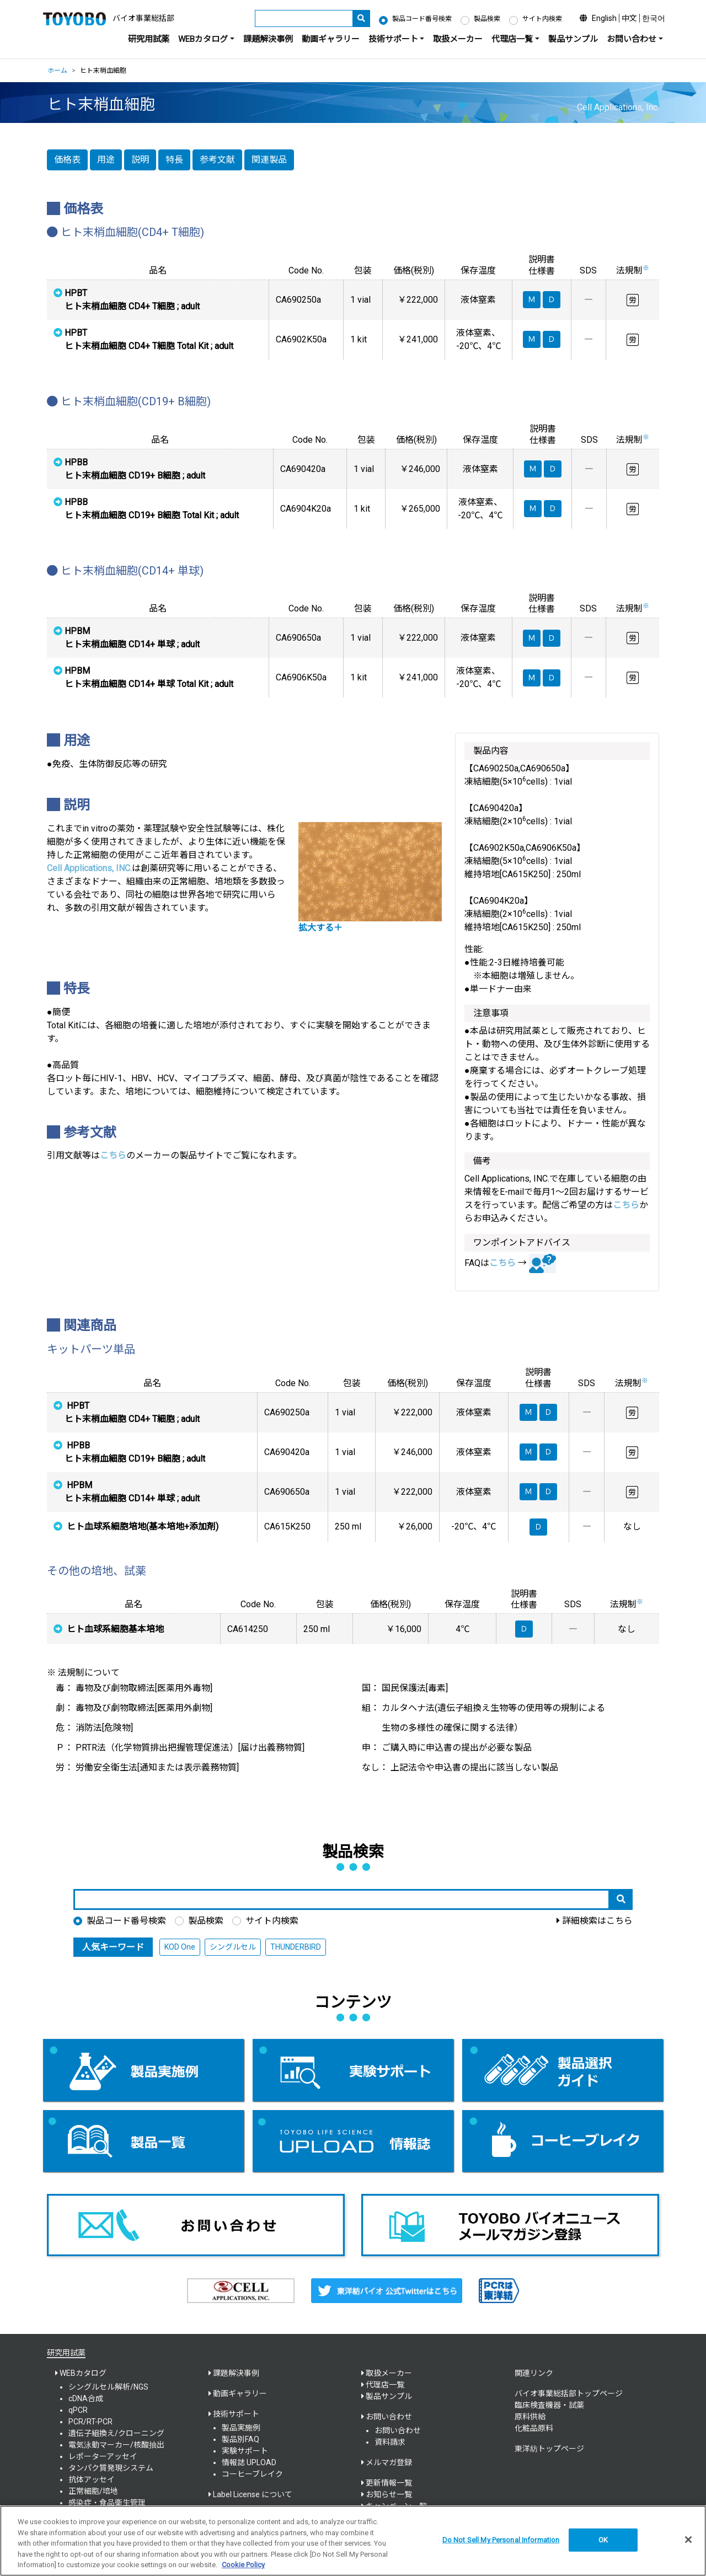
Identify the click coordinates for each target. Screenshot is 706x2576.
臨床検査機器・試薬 (549, 2405)
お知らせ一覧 (389, 2494)
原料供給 (530, 2416)
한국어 (653, 18)
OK (603, 2540)
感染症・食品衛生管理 (107, 2502)
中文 (629, 18)
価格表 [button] (67, 159)
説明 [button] (140, 159)
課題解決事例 (268, 39)
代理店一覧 (385, 2384)
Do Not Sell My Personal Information (501, 2540)
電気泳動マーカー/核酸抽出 (116, 2444)
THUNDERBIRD (295, 1946)
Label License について (252, 2494)
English (604, 18)
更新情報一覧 (389, 2482)
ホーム (57, 70)
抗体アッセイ (91, 2479)
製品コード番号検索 (422, 19)
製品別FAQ (240, 2439)
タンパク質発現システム (110, 2468)
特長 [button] (174, 159)
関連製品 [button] (269, 159)
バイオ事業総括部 (143, 18)
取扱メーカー (458, 39)
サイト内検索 (542, 19)
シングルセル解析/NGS (108, 2386)
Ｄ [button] (548, 1412)
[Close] (688, 2539)
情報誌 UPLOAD (249, 2462)
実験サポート (245, 2450)
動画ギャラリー (331, 39)
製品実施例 (241, 2427)
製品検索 (487, 19)
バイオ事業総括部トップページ (569, 2393)
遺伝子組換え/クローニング (116, 2433)
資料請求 (390, 2442)
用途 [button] (106, 159)
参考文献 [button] (217, 159)
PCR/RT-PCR (90, 2421)
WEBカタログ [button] (203, 39)
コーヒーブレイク (252, 2474)
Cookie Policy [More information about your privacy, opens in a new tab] (243, 2565)
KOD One (179, 1946)
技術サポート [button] (393, 39)
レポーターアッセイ (102, 2456)
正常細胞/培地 (93, 2491)
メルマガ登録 (389, 2462)
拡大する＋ (320, 927)
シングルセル (233, 1946)
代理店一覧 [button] (512, 39)
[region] (353, 2540)
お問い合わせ (398, 2430)
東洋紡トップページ (549, 2448)
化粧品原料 (534, 2428)
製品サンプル (573, 39)
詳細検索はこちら (597, 1920)
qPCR (78, 2410)
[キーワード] (304, 18)
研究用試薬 (148, 39)
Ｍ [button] (528, 1412)
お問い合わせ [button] (631, 39)
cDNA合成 (85, 2398)
